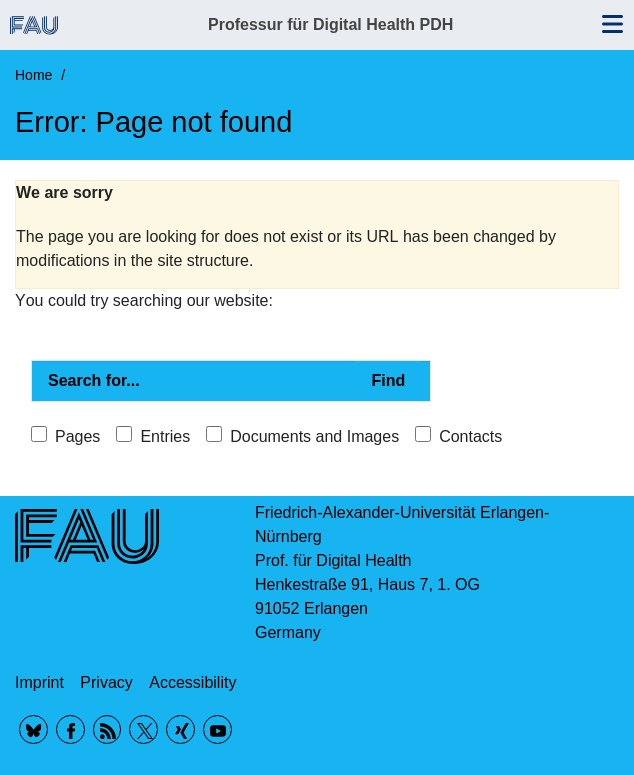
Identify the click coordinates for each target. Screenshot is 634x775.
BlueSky (33, 729)
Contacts (470, 436)
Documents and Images (314, 436)
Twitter (143, 729)
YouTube (217, 729)
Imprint (39, 682)
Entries (165, 436)
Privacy (106, 682)
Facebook (70, 729)
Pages (77, 436)
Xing (180, 729)
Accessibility (192, 682)
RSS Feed (107, 729)
